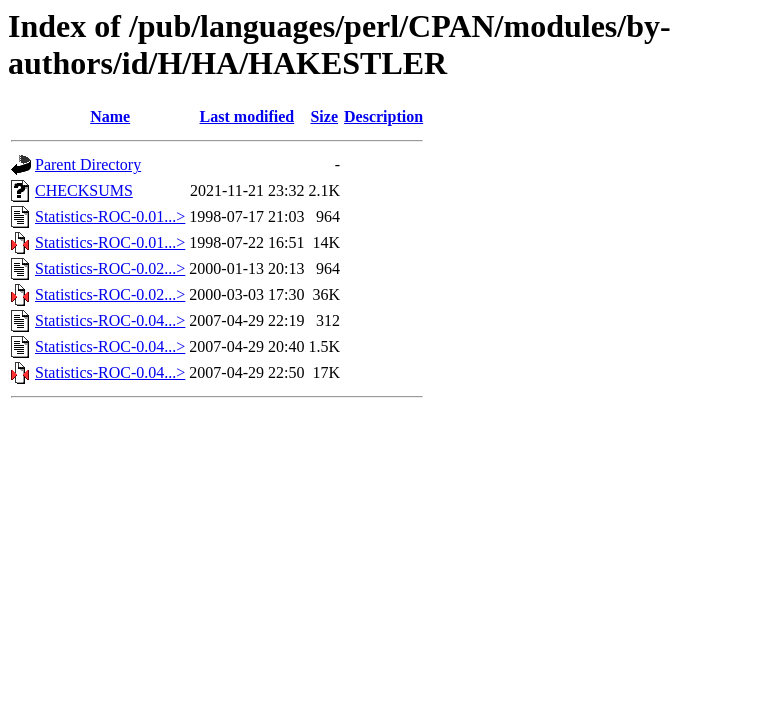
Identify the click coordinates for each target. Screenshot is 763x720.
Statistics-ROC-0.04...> (110, 320)
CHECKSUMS (84, 190)
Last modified (247, 116)
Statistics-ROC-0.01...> (110, 216)
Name (110, 116)
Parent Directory (88, 164)
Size (324, 116)
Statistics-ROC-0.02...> (110, 268)
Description (383, 116)
